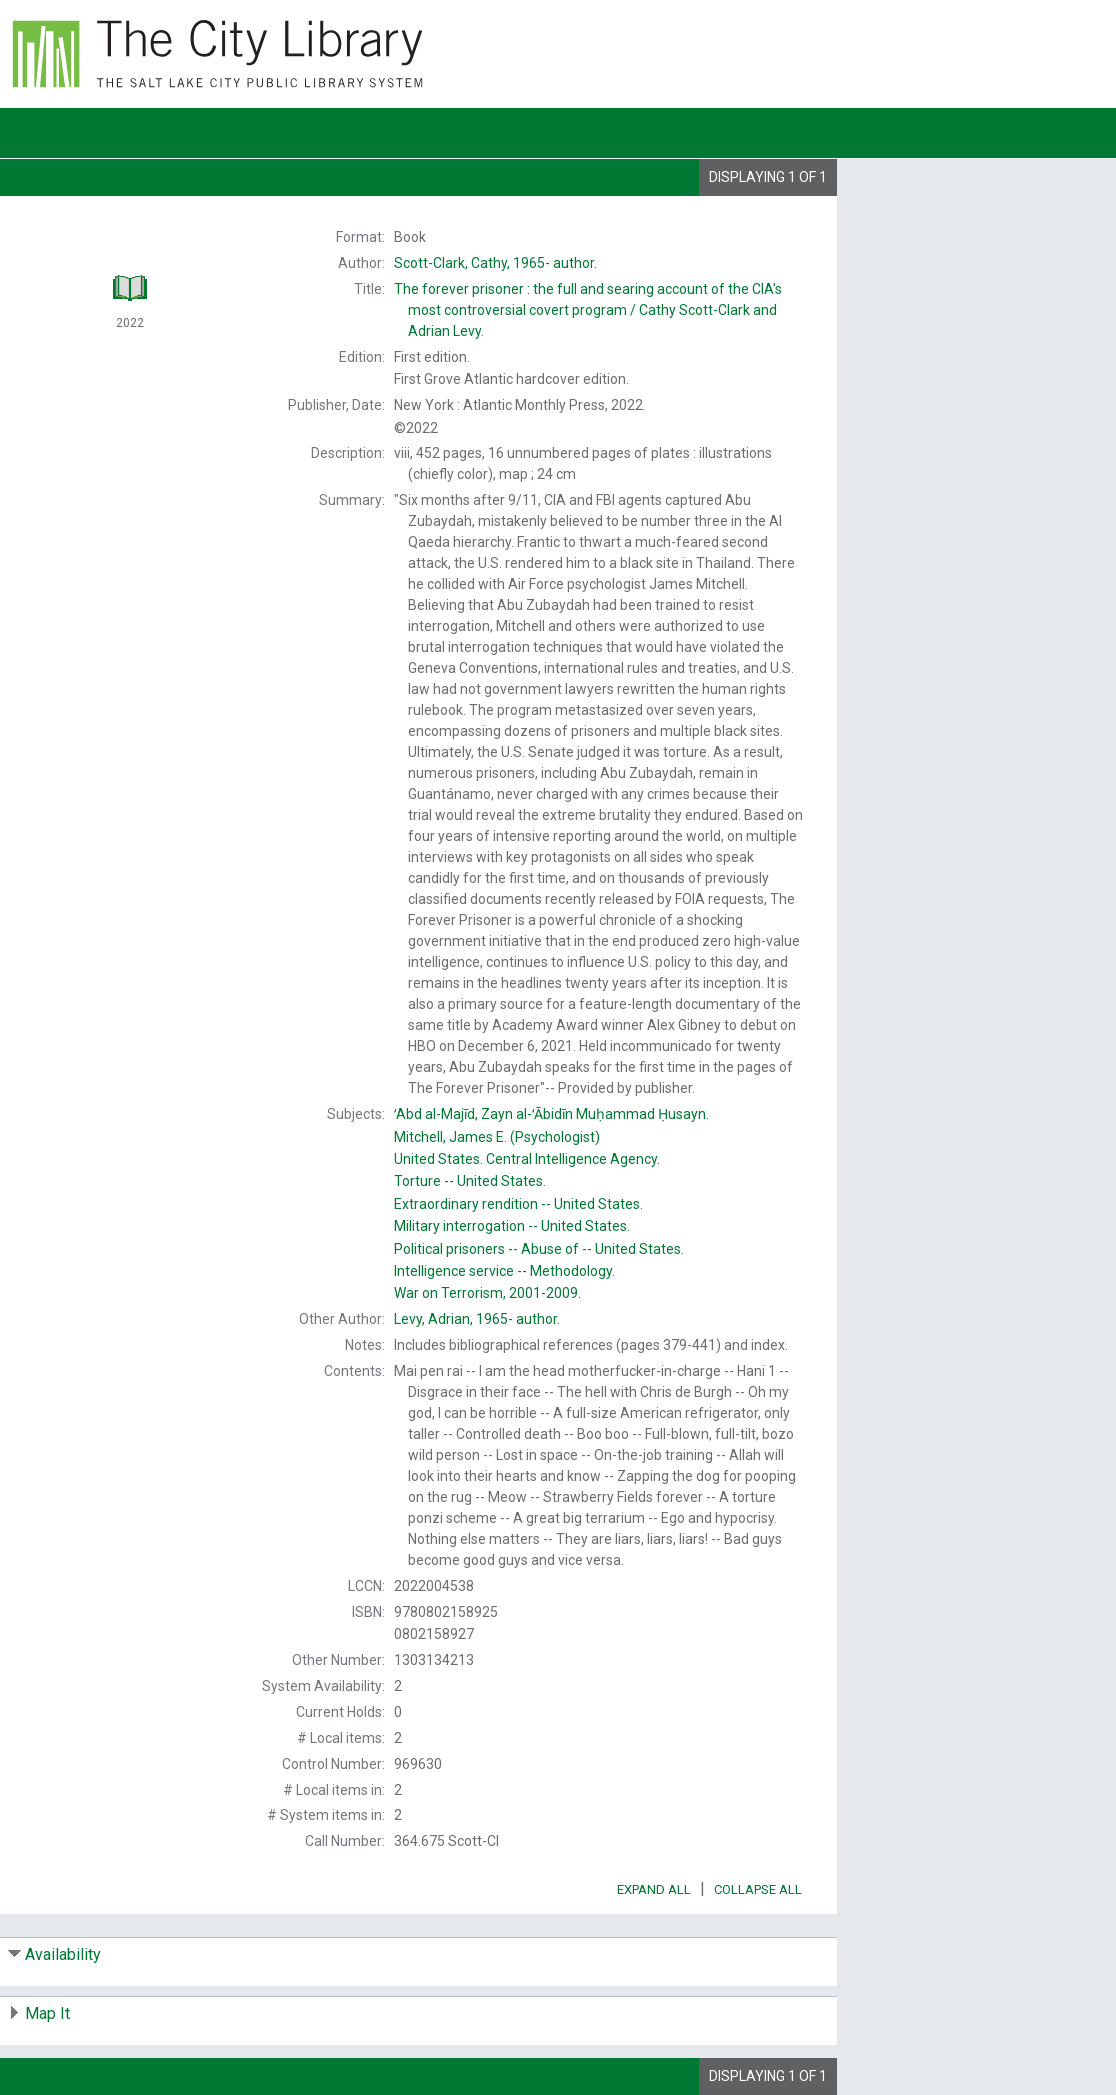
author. (495, 263)
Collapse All (758, 1889)
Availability (63, 1954)
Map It (47, 2013)
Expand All (654, 1889)
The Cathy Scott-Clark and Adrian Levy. (588, 310)
